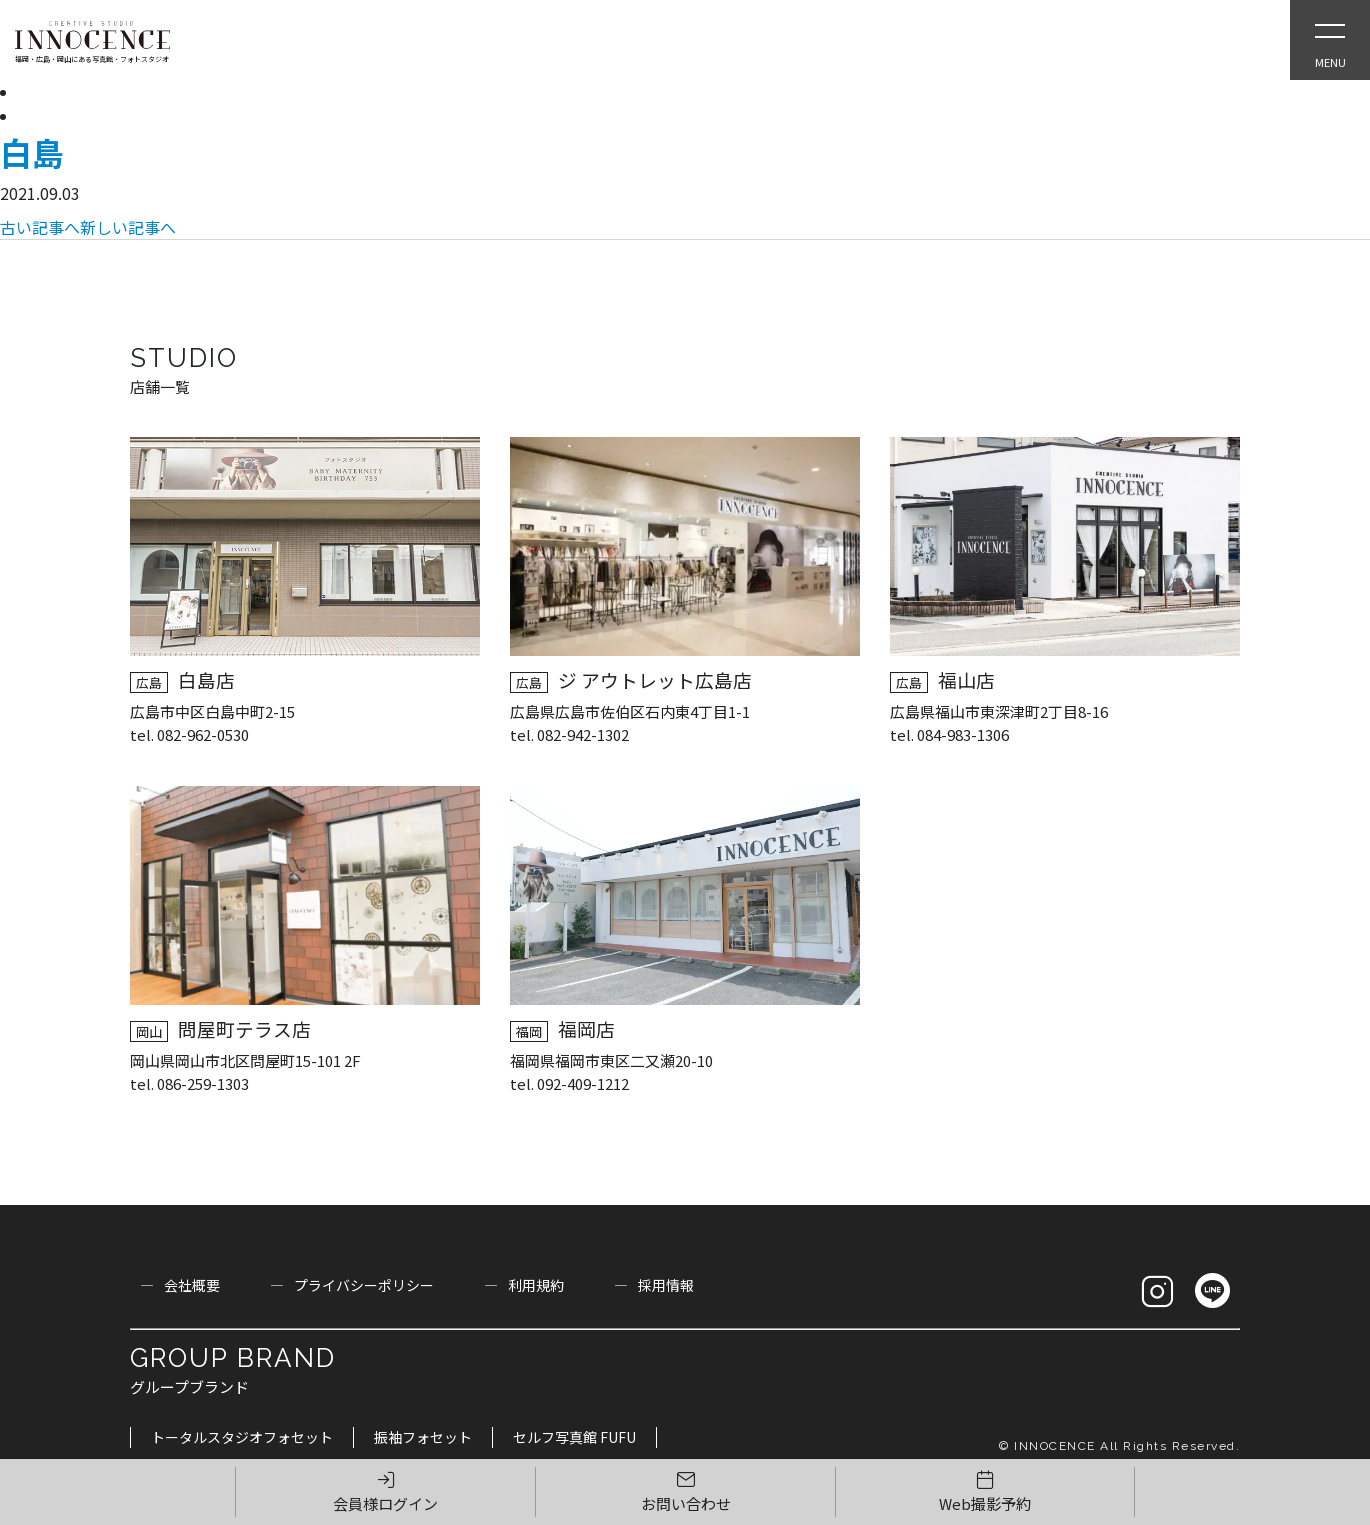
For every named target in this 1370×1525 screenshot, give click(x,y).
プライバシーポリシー (364, 1285)
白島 (32, 152)
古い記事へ (40, 227)
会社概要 (192, 1285)
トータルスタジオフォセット (242, 1437)
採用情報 (666, 1285)
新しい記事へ (128, 227)
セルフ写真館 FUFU (574, 1437)
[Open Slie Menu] (1330, 40)
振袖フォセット (423, 1437)
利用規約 (536, 1285)
